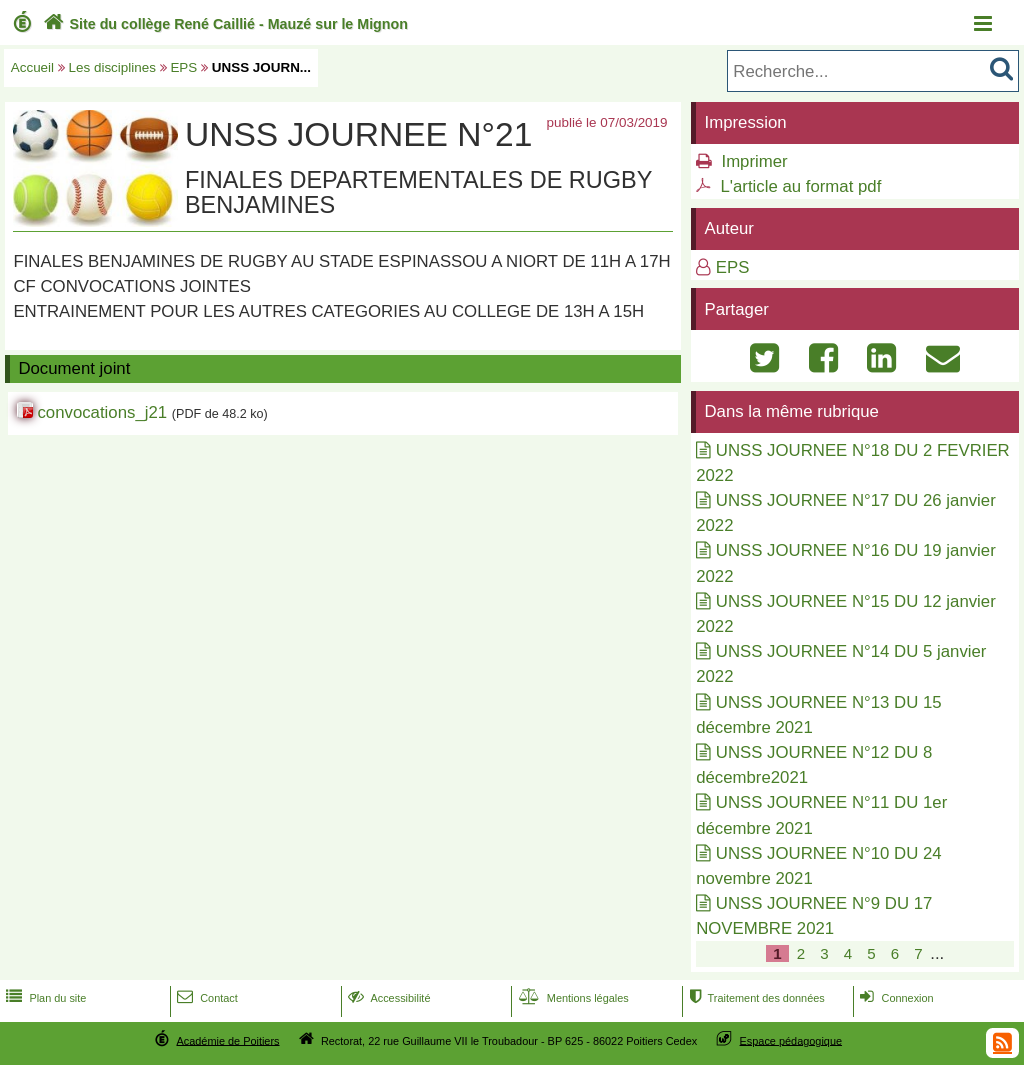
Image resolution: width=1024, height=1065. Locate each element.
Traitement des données (754, 998)
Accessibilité (387, 998)
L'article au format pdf (800, 186)
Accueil (32, 67)
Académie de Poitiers (227, 1040)
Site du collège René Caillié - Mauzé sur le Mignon (223, 24)
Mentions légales (572, 998)
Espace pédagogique (791, 1040)
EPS (183, 67)
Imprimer (754, 161)
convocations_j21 (102, 412)
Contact (205, 998)
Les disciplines (112, 67)
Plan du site (44, 998)
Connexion (894, 998)
